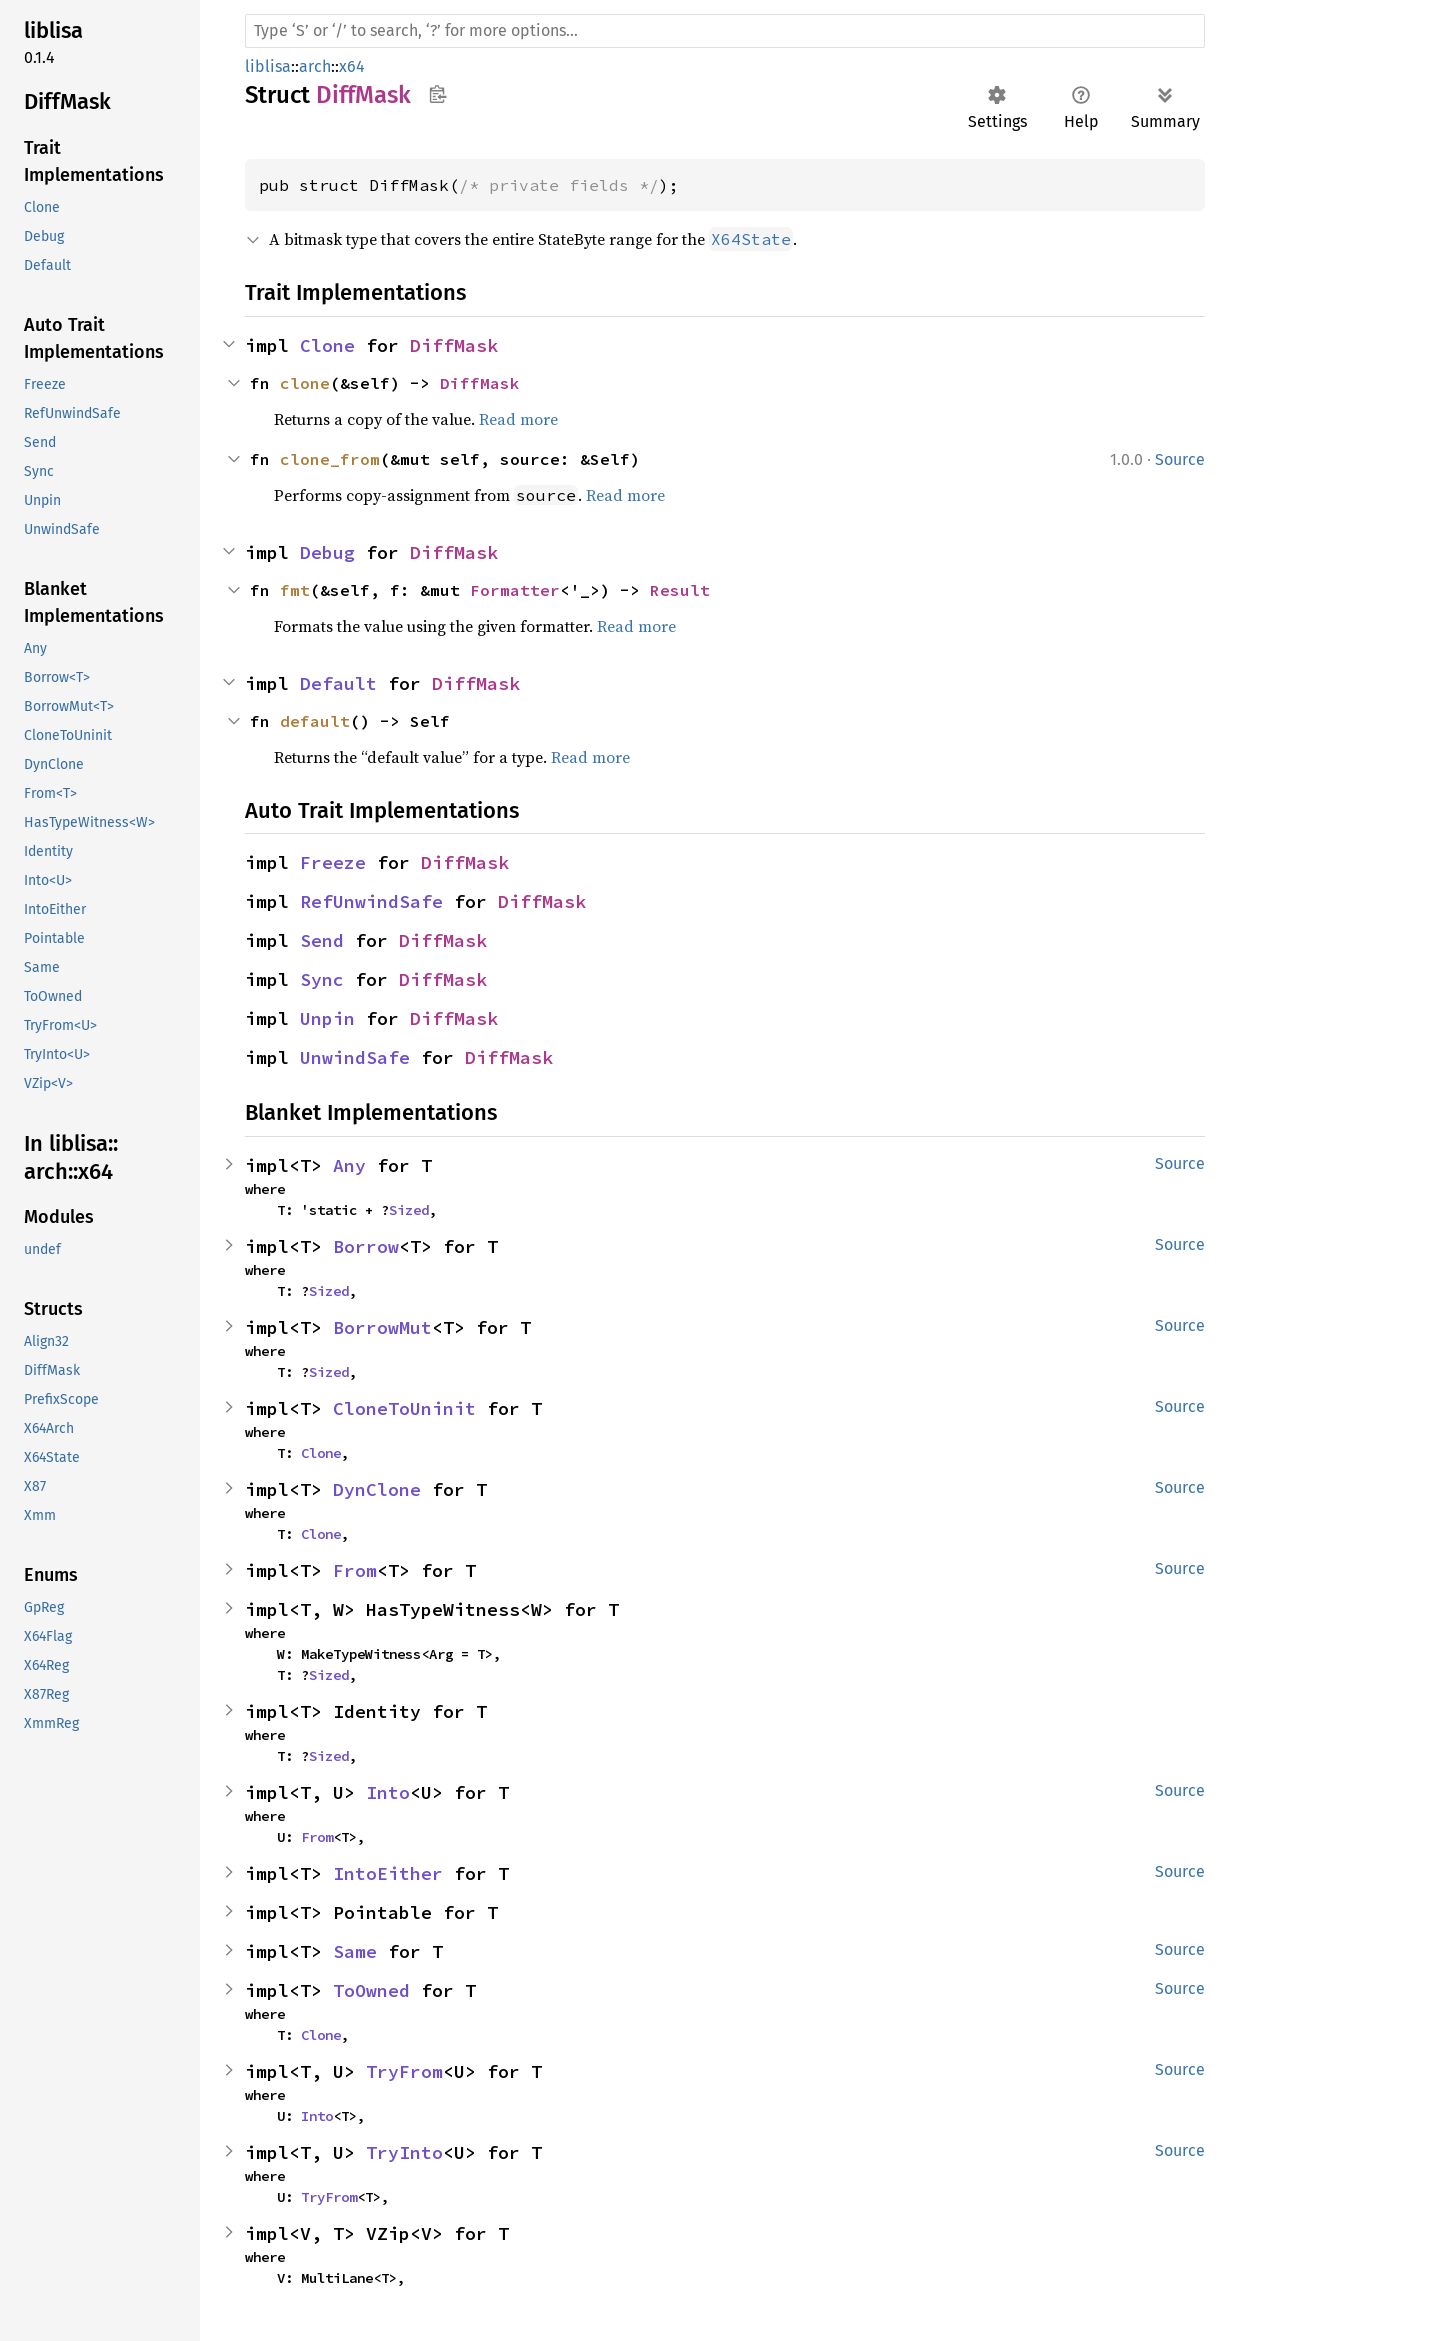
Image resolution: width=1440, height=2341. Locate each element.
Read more (518, 419)
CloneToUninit (404, 1408)
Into (388, 1792)
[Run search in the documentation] (725, 31)
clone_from (330, 459)
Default (338, 683)
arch (315, 66)
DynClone (377, 1489)
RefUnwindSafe (371, 901)
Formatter (515, 590)
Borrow (366, 1246)
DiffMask (454, 345)
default (315, 721)
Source (1180, 459)
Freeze (333, 862)
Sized (409, 1210)
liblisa (268, 66)
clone (305, 383)
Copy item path (437, 94)
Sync (322, 979)
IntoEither (388, 1873)
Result (680, 590)
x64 (352, 66)
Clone (327, 345)
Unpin (327, 1018)
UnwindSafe (355, 1057)
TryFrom (404, 2071)
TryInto (404, 2152)
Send (322, 940)
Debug (327, 552)
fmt (295, 590)
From (355, 1570)
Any (349, 1165)
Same (355, 1951)
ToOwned (371, 1990)
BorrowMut (382, 1327)
